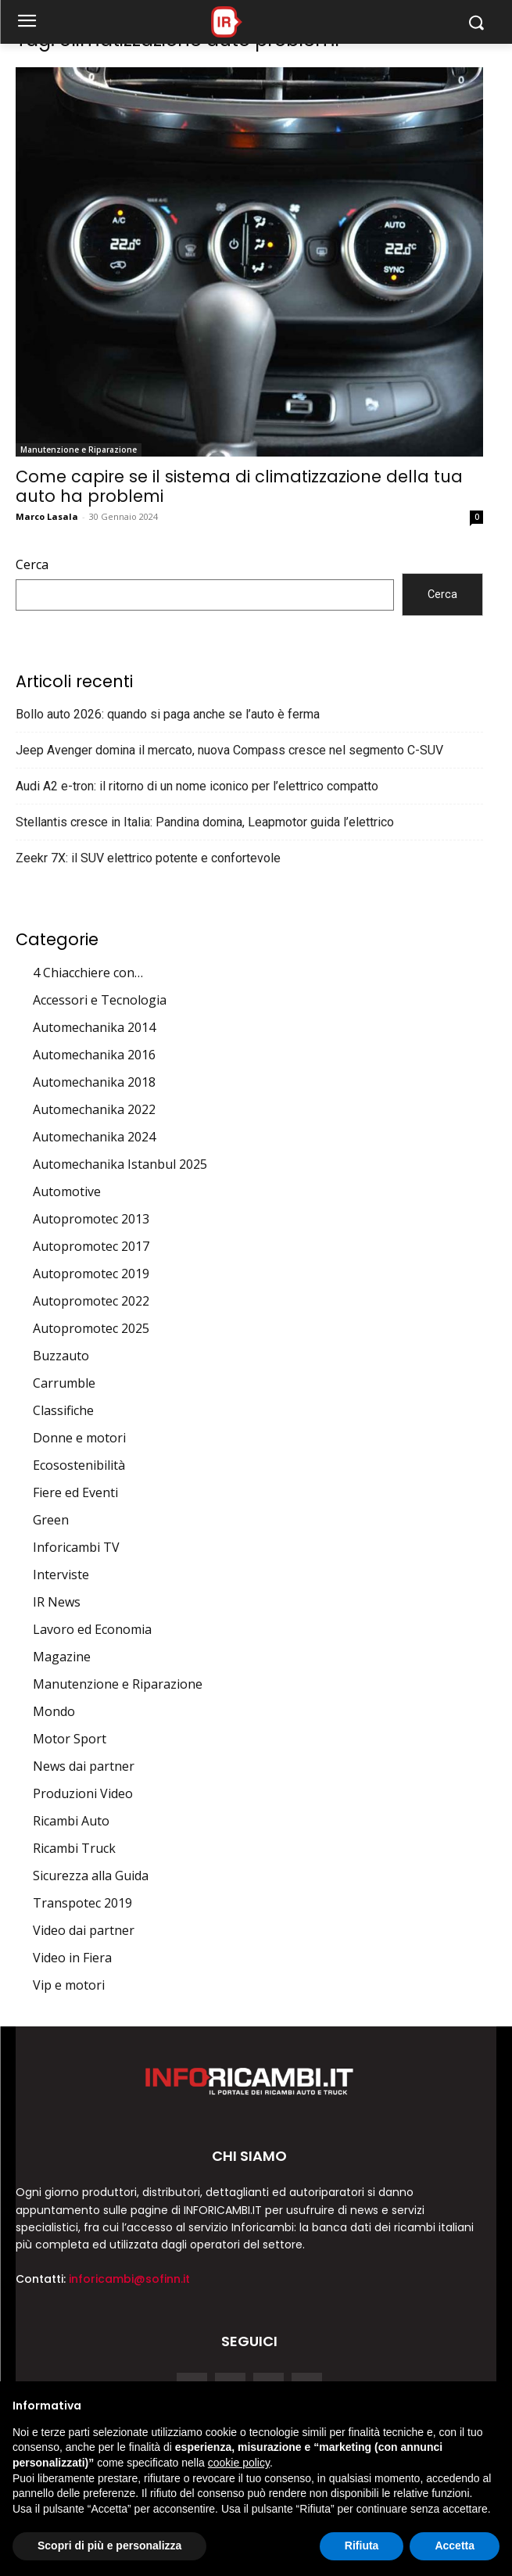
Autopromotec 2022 (91, 1300)
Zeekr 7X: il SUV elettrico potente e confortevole (148, 858)
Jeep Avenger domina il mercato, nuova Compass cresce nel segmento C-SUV (229, 750)
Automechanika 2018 (94, 1082)
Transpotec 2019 (82, 1902)
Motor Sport (69, 1738)
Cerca (32, 564)
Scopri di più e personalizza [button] (109, 2545)
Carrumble (64, 1383)
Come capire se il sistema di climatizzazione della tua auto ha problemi (239, 486)
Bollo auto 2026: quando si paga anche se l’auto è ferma (168, 714)
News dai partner (83, 1766)
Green (51, 1519)
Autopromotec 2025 (91, 1328)
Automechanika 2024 (94, 1136)
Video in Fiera (72, 1957)
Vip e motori (69, 1985)
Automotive (67, 1191)
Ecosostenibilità (79, 1465)
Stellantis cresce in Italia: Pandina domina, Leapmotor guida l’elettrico (205, 822)
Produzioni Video (83, 1793)
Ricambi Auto (71, 1820)
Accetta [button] (454, 2545)
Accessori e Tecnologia (99, 1000)
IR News (57, 1601)
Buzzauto (61, 1355)
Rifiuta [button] (362, 2545)
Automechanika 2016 (94, 1054)
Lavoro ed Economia (92, 1629)
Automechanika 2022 (94, 1109)
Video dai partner (83, 1930)
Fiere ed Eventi (75, 1492)
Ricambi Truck (74, 1848)
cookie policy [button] (239, 2462)
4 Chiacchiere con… (88, 972)
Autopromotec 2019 (91, 1273)
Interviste (61, 1574)
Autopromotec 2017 (91, 1246)
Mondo (54, 1711)
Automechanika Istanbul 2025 (120, 1164)
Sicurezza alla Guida (91, 1875)
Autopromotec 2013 (91, 1218)
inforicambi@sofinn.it (129, 2279)
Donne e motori (79, 1437)
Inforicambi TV (76, 1547)
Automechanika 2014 (94, 1027)
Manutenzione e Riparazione (78, 449)
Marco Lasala (47, 516)
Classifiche (63, 1410)
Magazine (62, 1656)
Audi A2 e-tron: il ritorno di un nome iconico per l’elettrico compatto (197, 786)
